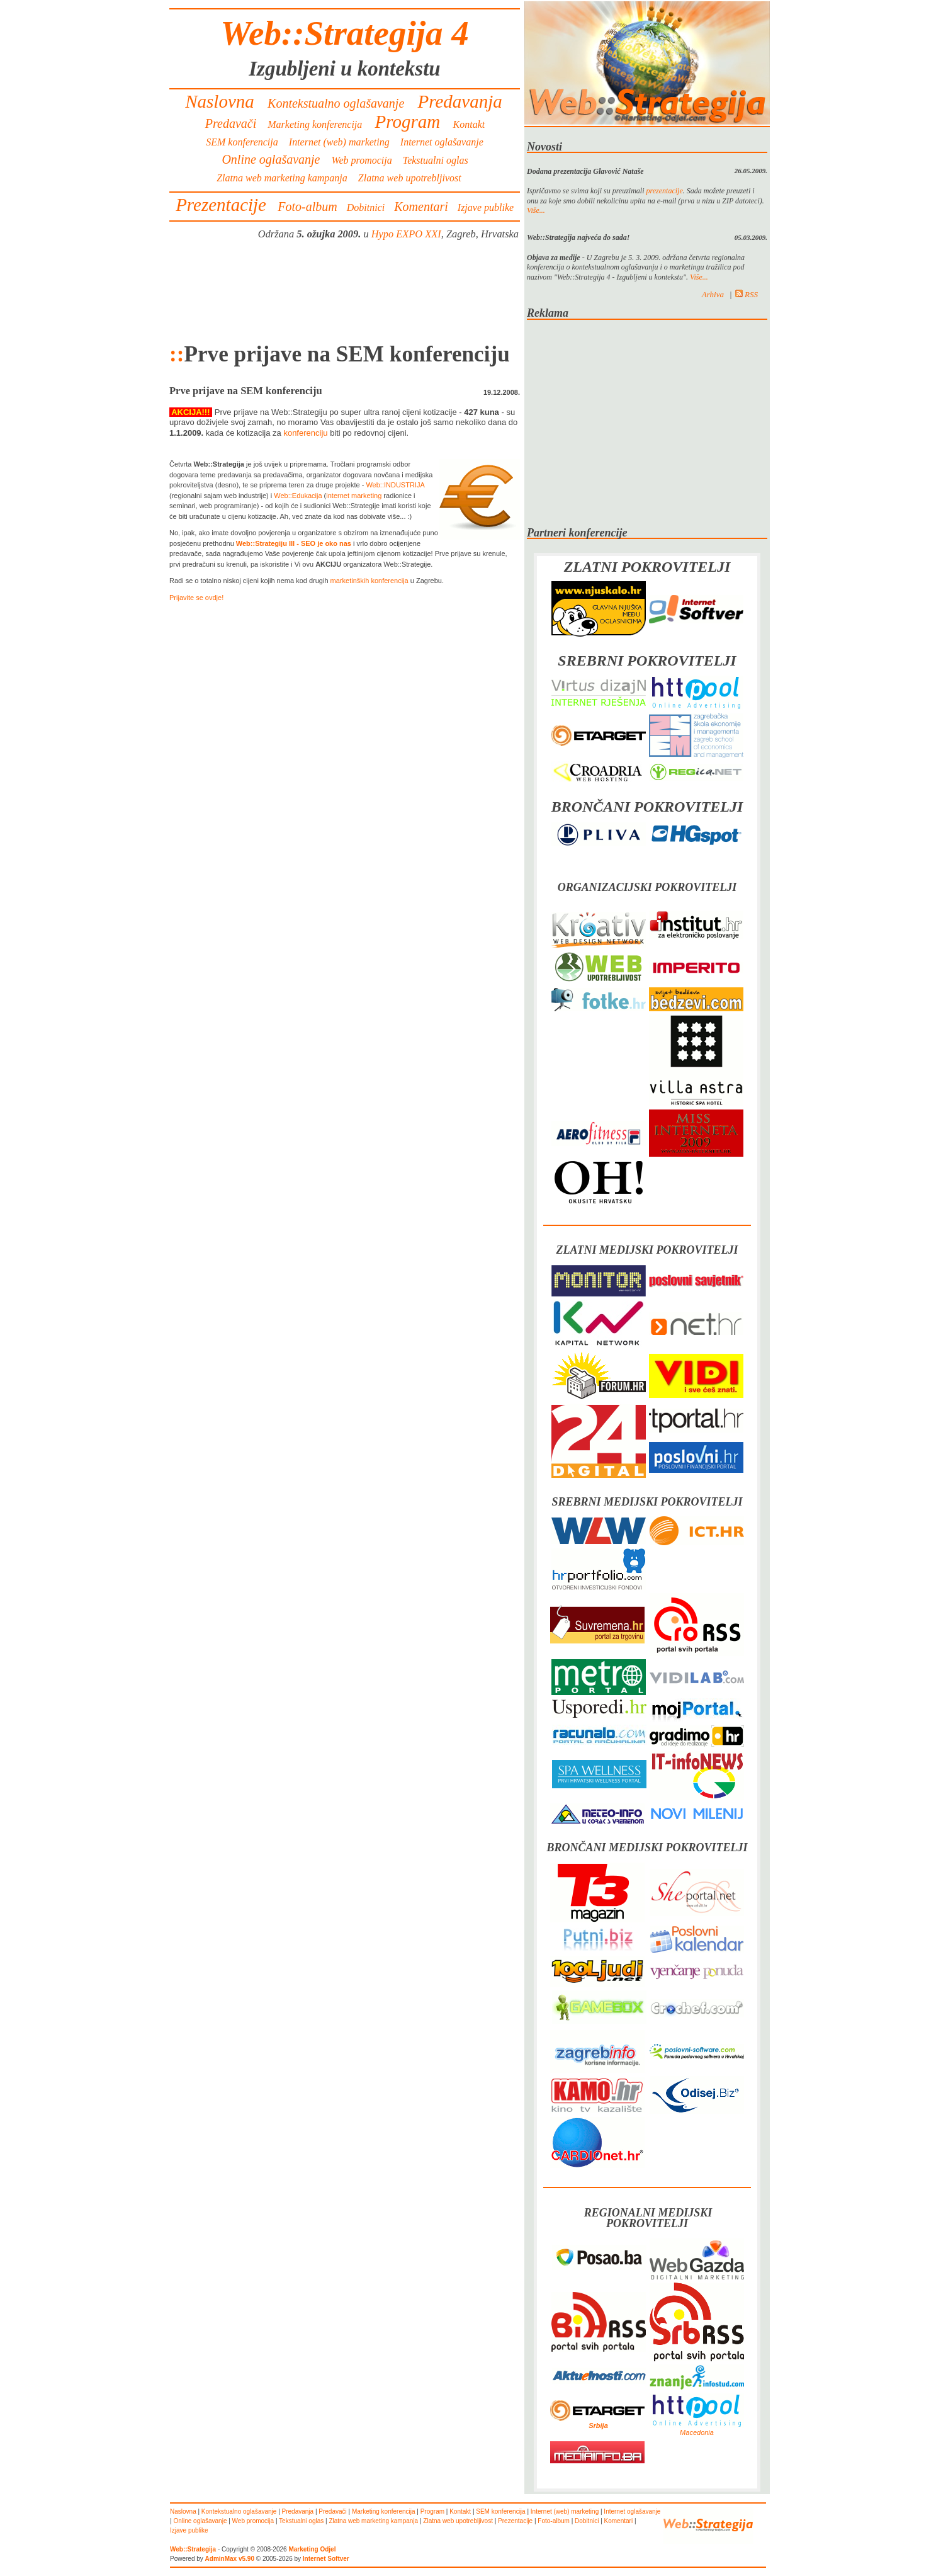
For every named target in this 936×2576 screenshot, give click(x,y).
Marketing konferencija (314, 124)
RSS (746, 294)
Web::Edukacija (298, 495)
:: (176, 354)
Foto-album (307, 206)
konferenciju (305, 433)
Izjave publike (485, 207)
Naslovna (220, 101)
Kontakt (469, 124)
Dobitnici (365, 207)
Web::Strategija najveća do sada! (578, 237)
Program (407, 121)
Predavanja (460, 101)
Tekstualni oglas (435, 160)
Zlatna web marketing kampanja (282, 178)
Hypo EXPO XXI (406, 234)
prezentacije (664, 190)
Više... (536, 210)
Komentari (421, 206)
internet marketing (353, 495)
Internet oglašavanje (442, 142)
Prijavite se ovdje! (196, 597)
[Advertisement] (345, 291)
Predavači (230, 123)
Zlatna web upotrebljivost (410, 178)
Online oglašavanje (270, 159)
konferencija (389, 580)
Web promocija (362, 160)
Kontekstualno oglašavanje (335, 103)
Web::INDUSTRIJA (395, 485)
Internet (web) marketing (339, 142)
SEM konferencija (241, 142)
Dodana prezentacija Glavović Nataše (585, 171)
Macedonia (697, 2432)
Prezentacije (221, 205)
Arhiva (713, 294)
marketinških (349, 580)
